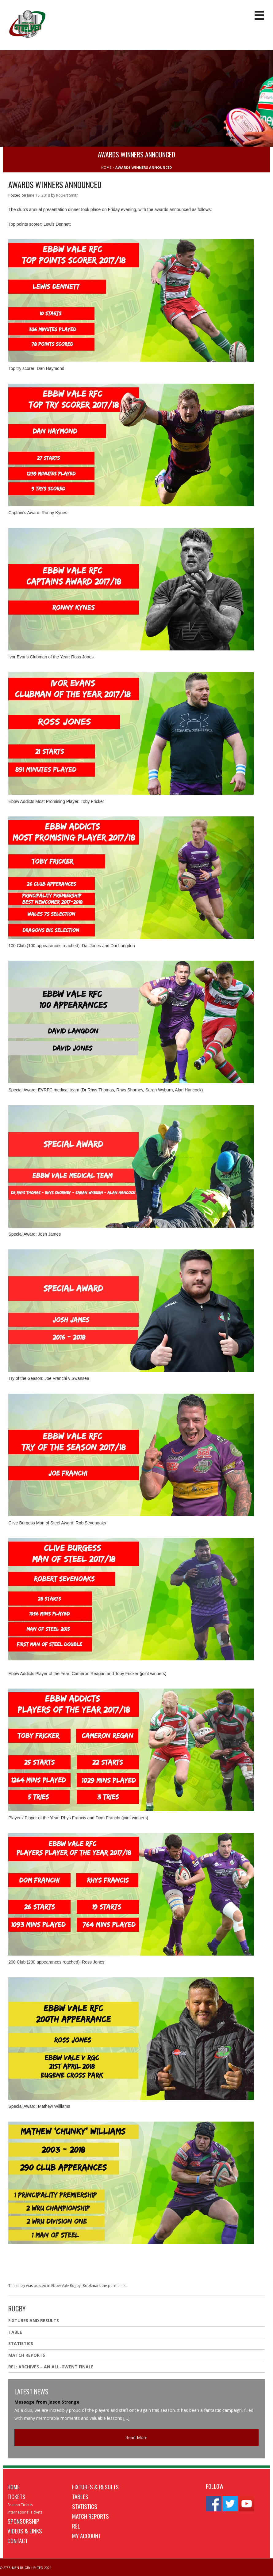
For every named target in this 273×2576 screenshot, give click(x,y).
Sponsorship (23, 2521)
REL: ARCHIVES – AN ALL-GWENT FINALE (51, 2367)
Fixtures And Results (33, 2320)
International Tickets (24, 2512)
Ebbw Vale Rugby (66, 2285)
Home (13, 2486)
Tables (80, 2496)
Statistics (20, 2343)
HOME (106, 167)
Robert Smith (67, 195)
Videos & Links (24, 2530)
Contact (17, 2540)
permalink (116, 2285)
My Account (86, 2535)
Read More (136, 2437)
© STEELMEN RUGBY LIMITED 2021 (26, 2568)
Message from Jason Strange (46, 2402)
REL (76, 2525)
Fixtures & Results (95, 2486)
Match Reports (26, 2355)
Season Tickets (20, 2504)
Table (15, 2332)
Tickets (16, 2496)
